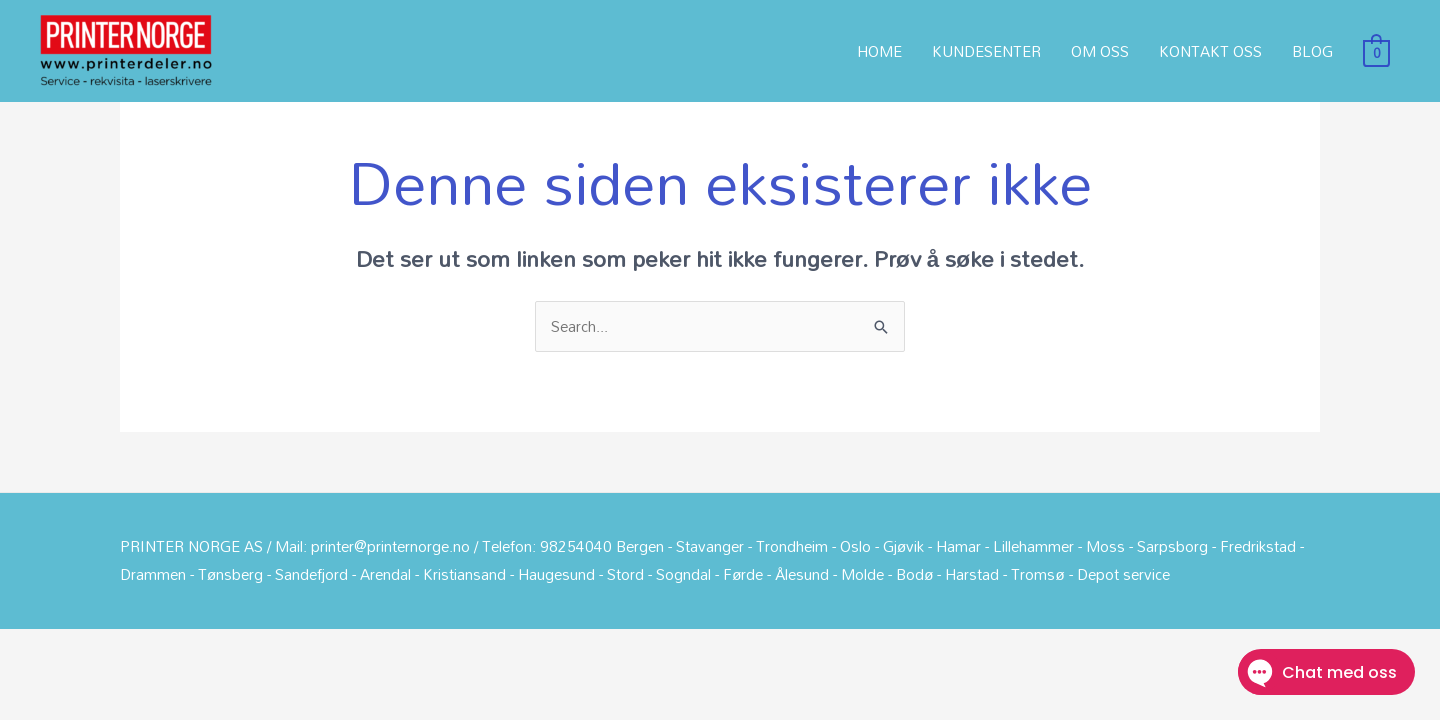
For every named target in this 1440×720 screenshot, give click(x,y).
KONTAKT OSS (1210, 51)
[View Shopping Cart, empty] (1376, 51)
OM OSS (1100, 51)
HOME (879, 51)
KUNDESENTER (986, 51)
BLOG (1312, 51)
